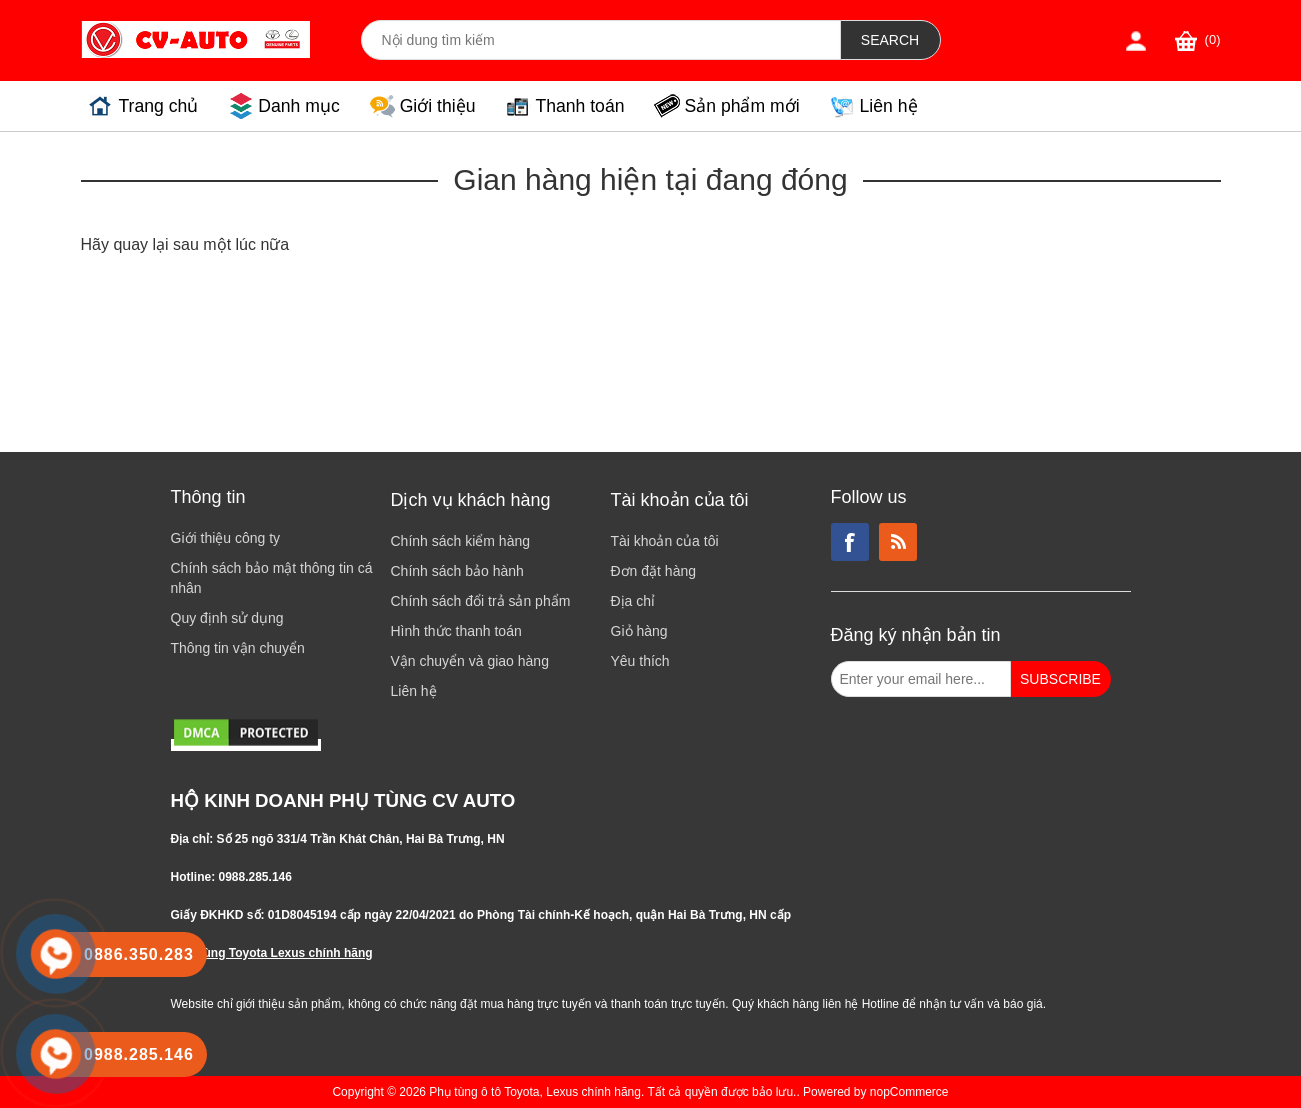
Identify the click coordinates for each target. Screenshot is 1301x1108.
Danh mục (298, 106)
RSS (898, 542)
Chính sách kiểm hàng (461, 541)
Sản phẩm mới (741, 106)
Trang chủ (159, 106)
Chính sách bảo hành (457, 571)
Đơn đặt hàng (654, 571)
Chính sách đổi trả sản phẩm (481, 601)
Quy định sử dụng (227, 618)
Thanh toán (579, 106)
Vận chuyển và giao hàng (470, 661)
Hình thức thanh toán (456, 631)
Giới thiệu (438, 106)
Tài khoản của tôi (665, 541)
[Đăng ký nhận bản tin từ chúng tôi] (921, 679)
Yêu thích (640, 661)
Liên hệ (889, 106)
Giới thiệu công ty (226, 538)
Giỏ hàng (639, 631)
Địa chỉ (633, 601)
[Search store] (601, 40)
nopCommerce (909, 1092)
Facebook (850, 542)
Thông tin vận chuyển (238, 648)
